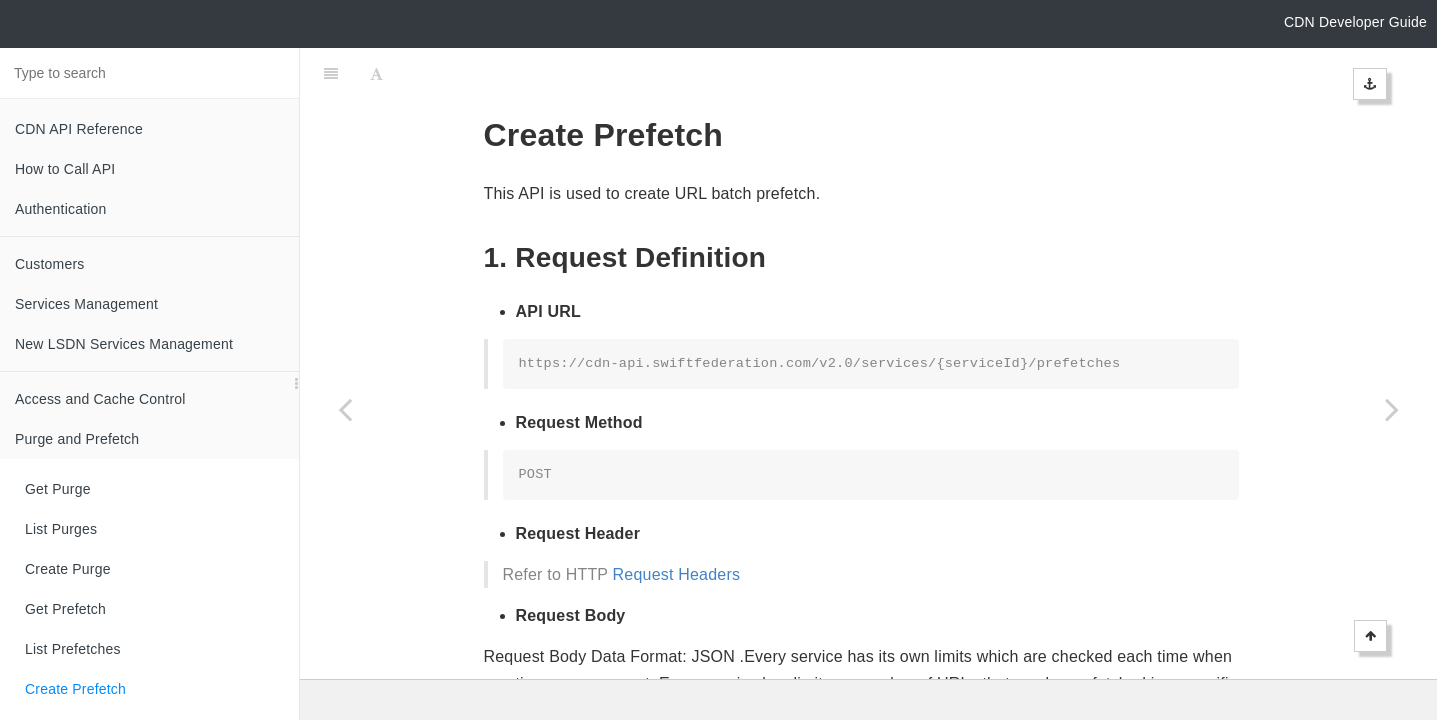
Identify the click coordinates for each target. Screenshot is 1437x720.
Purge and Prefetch (77, 439)
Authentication (61, 209)
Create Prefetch (75, 689)
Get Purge (58, 489)
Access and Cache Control (100, 399)
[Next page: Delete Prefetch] (1392, 409)
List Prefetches (73, 649)
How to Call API (65, 169)
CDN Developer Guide (1355, 22)
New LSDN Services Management (124, 344)
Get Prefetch (65, 609)
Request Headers (677, 524)
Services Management (86, 304)
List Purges (61, 529)
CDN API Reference (79, 129)
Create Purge (68, 569)
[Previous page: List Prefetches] (345, 409)
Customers (49, 264)
